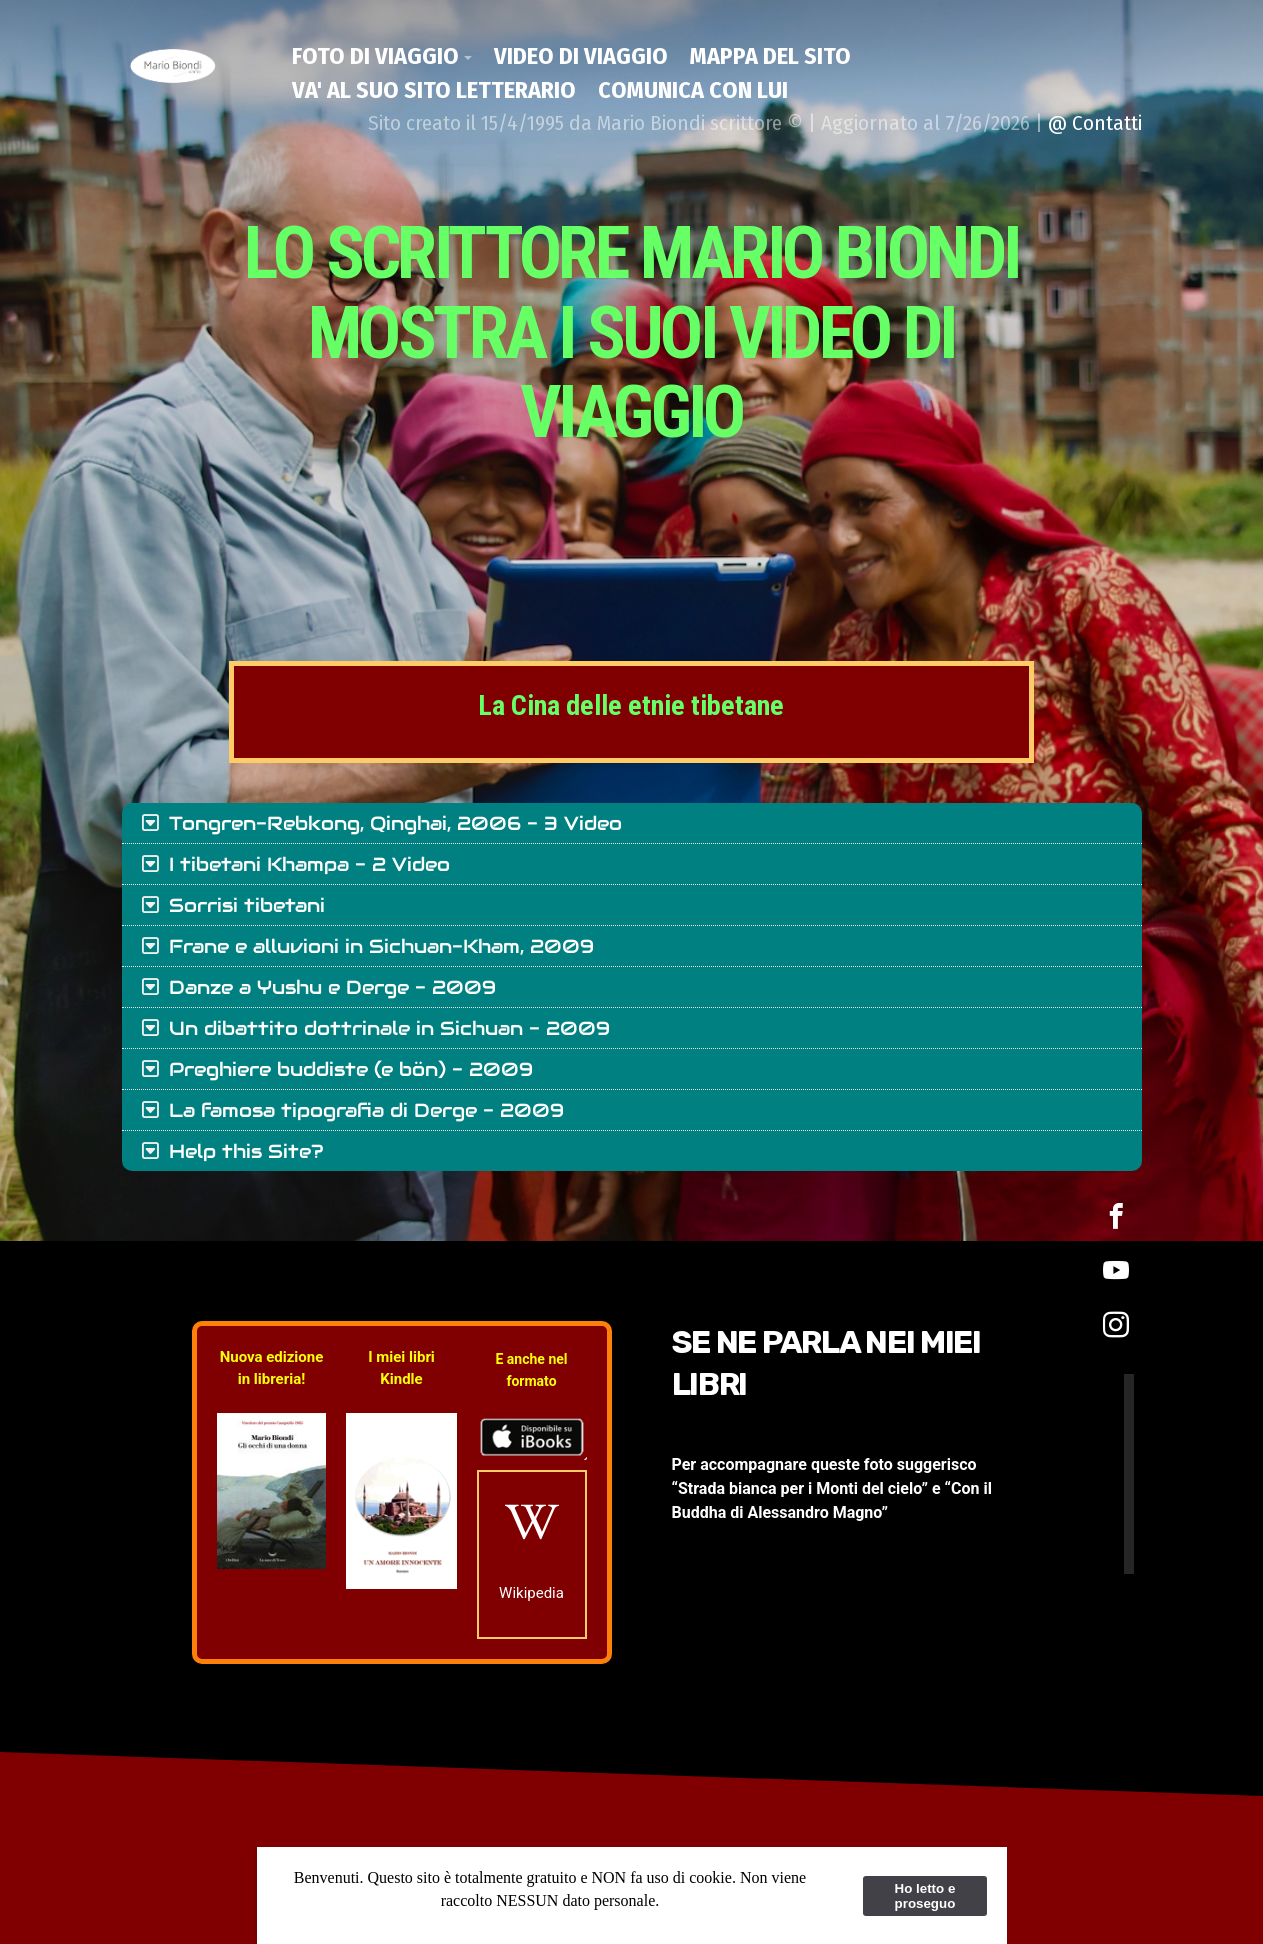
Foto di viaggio (375, 56)
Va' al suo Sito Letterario (434, 90)
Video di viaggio (581, 56)
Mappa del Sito (770, 56)
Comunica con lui (693, 90)
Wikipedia (531, 1593)
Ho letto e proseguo (925, 1896)
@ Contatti (1095, 123)
